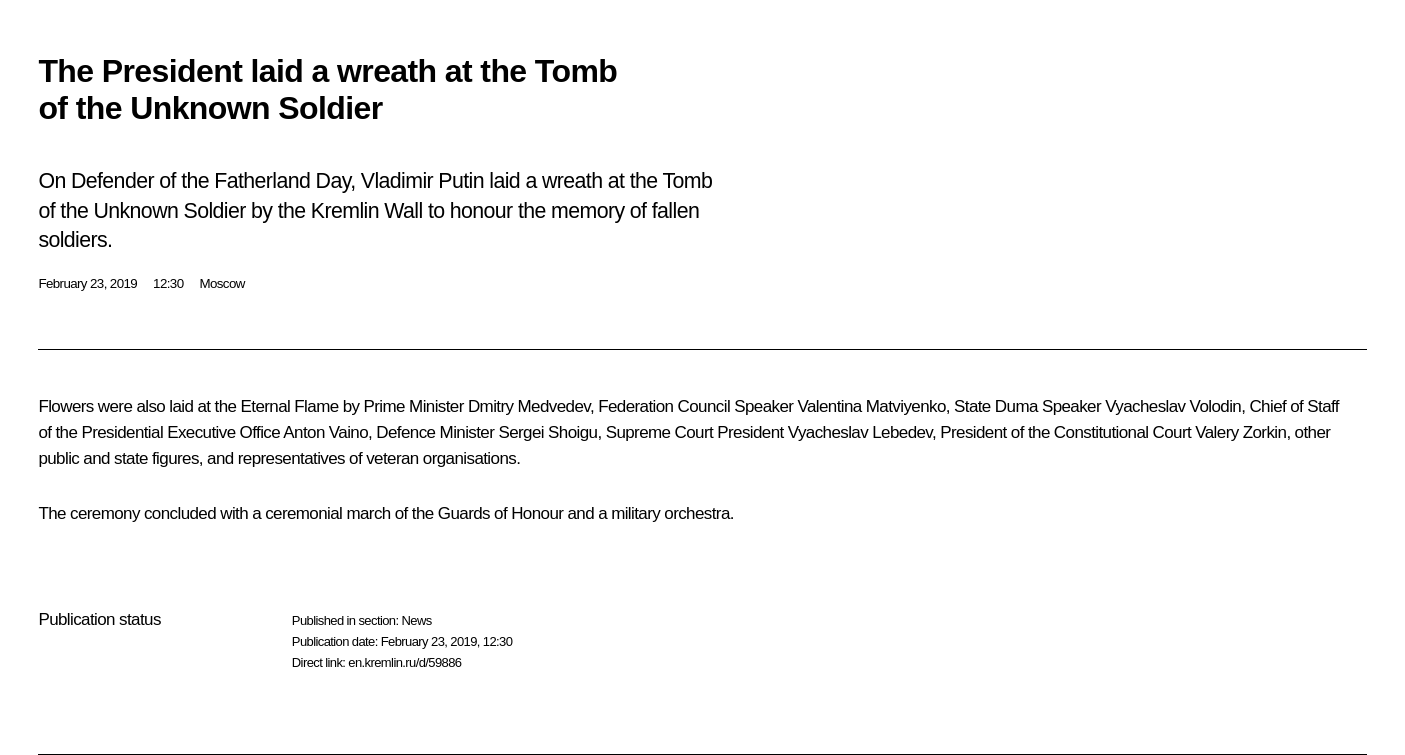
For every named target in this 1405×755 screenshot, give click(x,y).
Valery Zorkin (1240, 432)
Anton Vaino (325, 432)
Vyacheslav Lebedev (860, 432)
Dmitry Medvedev (529, 406)
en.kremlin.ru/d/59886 (404, 662)
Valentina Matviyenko (871, 406)
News (416, 620)
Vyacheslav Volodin (1173, 406)
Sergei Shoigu (547, 432)
